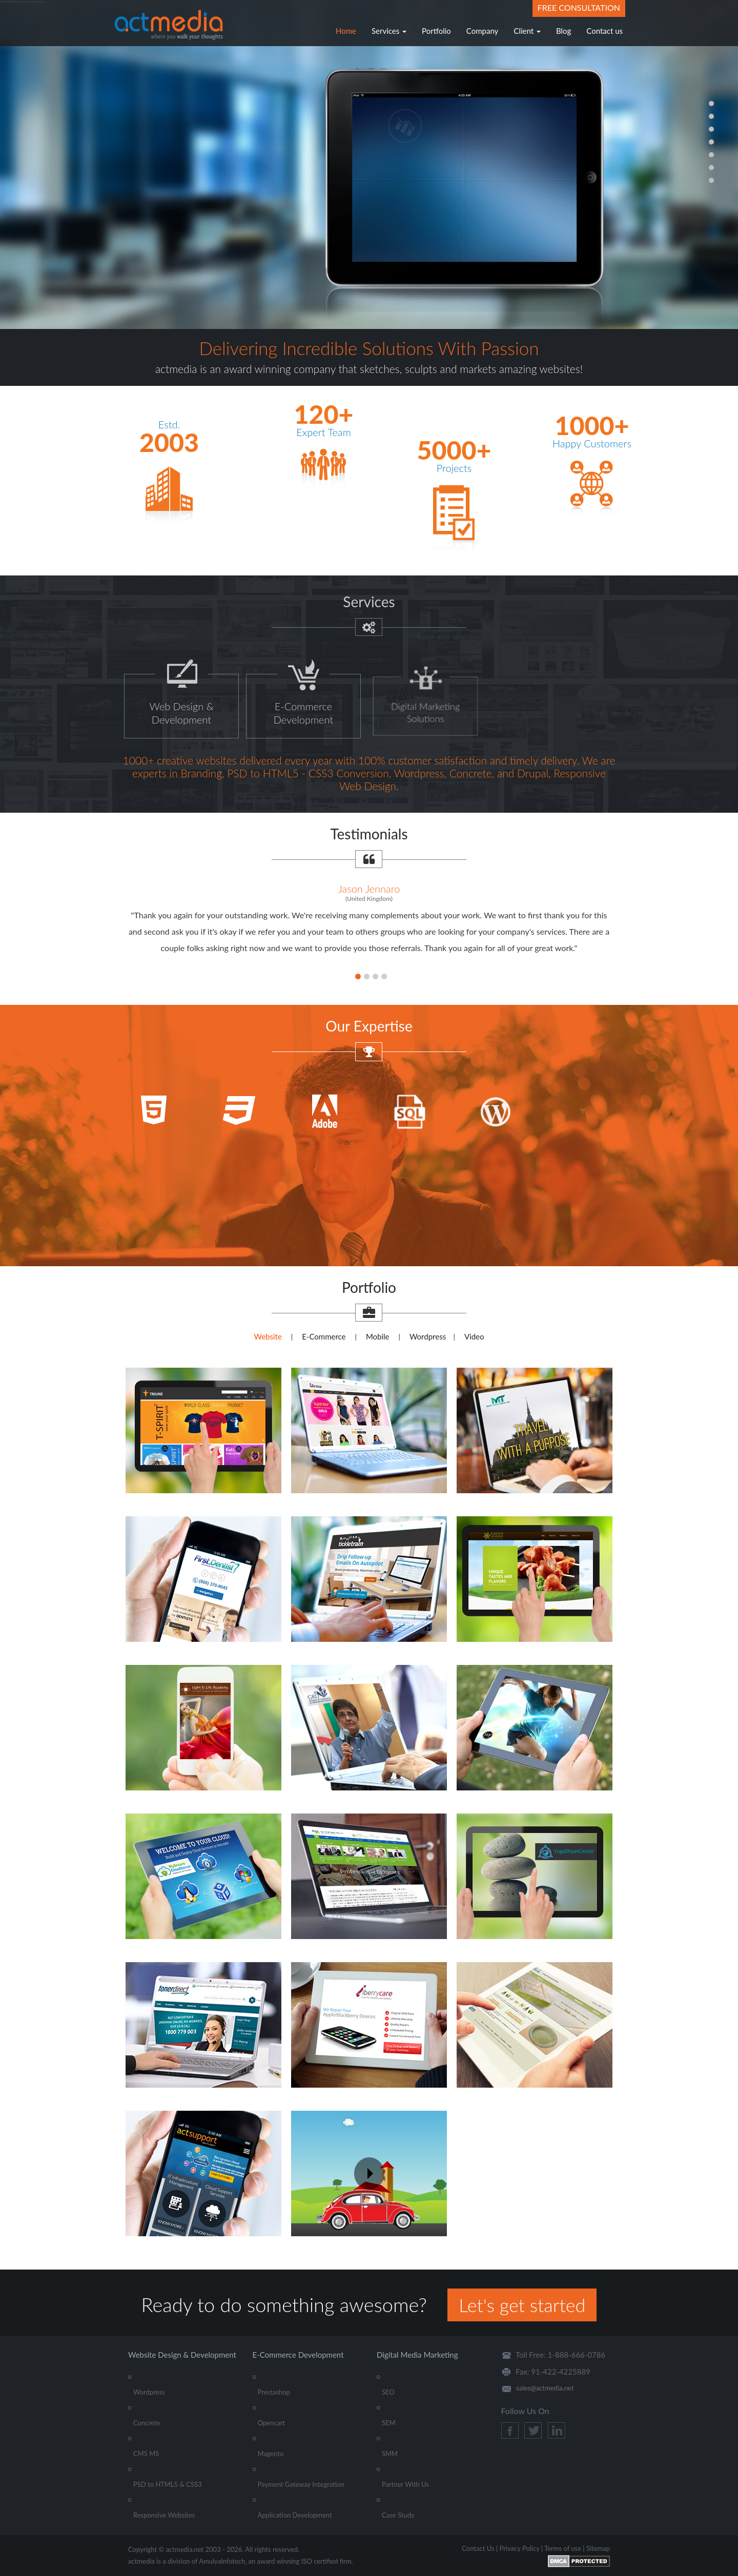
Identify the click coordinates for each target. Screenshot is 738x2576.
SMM (390, 2453)
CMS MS (146, 2453)
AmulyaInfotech (222, 2561)
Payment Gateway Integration (301, 2484)
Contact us (604, 30)
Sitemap (598, 2548)
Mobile (377, 1336)
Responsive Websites (164, 2515)
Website (267, 1336)
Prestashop (274, 2392)
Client (527, 30)
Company (482, 30)
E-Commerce (323, 1336)
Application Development (295, 2515)
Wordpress (427, 1336)
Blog (563, 30)
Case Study (398, 2515)
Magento (271, 2453)
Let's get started (522, 2305)
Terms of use (562, 2548)
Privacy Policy (519, 2548)
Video (474, 1336)
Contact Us (478, 2548)
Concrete (146, 2423)
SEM (389, 2423)
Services (389, 30)
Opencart (271, 2423)
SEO (388, 2392)
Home (346, 30)
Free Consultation (579, 7)
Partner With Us (405, 2484)
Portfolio (436, 30)
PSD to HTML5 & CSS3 (167, 2484)
